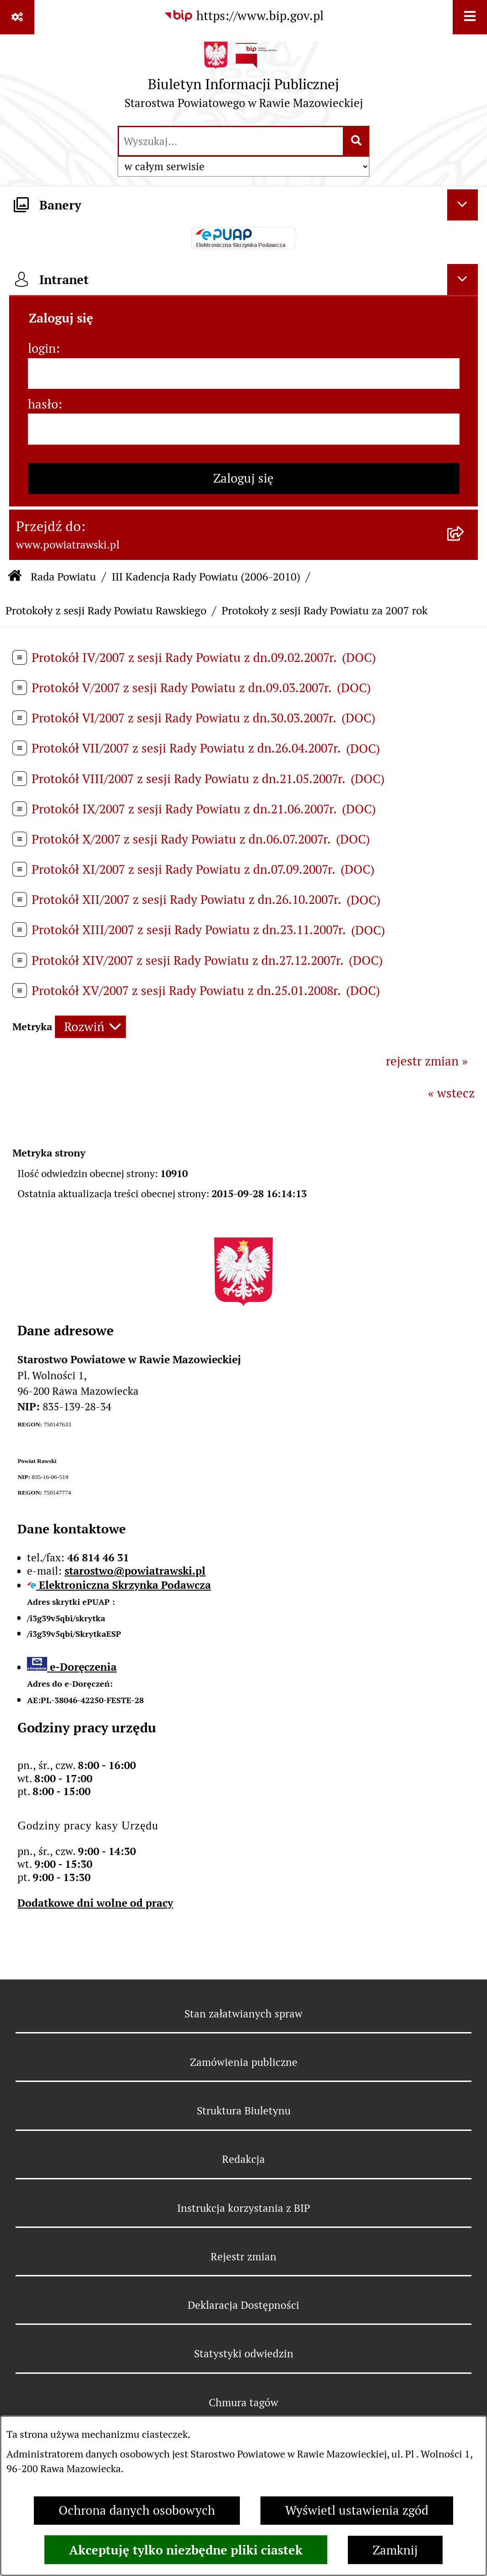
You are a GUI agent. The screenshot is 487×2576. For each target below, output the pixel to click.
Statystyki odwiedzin (243, 2354)
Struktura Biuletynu (244, 2111)
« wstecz (451, 1093)
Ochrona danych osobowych (137, 2510)
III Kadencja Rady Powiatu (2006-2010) (206, 577)
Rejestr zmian (243, 2257)
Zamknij (395, 2550)
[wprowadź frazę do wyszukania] (231, 141)
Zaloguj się (243, 478)
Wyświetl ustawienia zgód (356, 2510)
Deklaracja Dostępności (243, 2305)
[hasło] (244, 429)
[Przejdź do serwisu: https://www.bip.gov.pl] (243, 16)
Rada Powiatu (63, 577)
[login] (244, 373)
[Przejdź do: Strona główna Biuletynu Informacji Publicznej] (14, 577)
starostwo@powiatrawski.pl (135, 1571)
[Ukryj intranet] (462, 279)
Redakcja (243, 2159)
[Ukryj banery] (462, 204)
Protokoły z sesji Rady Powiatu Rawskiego (105, 610)
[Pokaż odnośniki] (17, 17)
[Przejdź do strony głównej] (243, 79)
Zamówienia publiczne (244, 2062)
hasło (43, 404)
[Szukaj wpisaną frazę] (356, 141)
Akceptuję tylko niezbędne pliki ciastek (186, 2550)
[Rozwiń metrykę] (90, 1027)
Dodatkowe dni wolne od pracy (95, 1903)
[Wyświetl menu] (470, 17)
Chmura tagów (243, 2402)
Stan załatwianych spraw (243, 2014)
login (42, 348)
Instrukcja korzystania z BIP (243, 2208)
